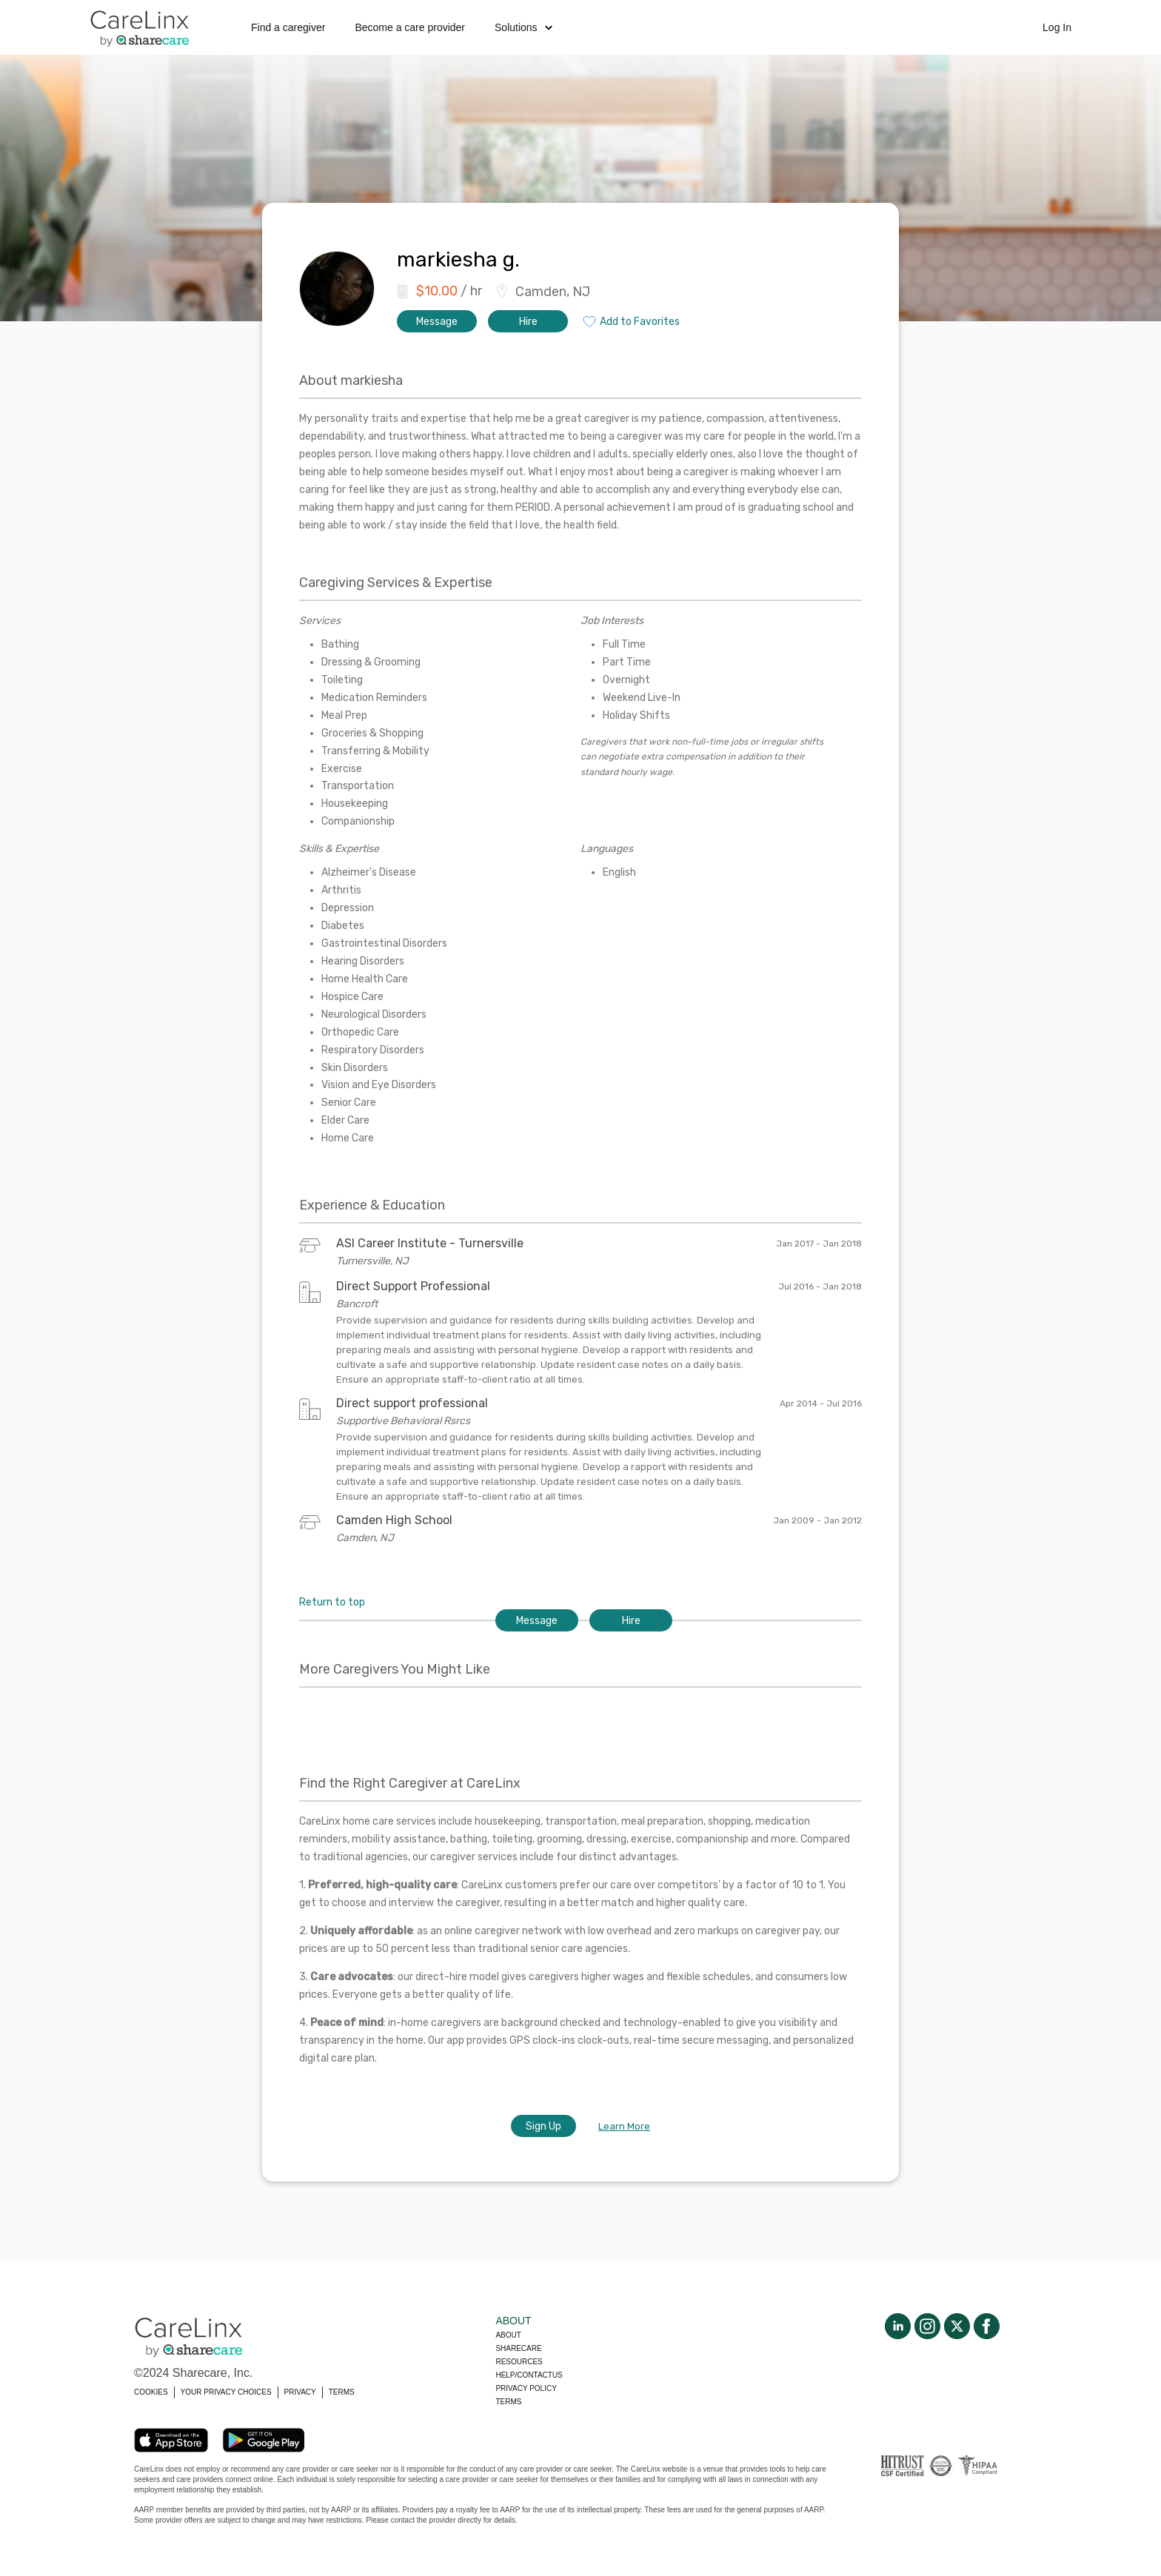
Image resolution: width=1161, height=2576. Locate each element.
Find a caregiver (288, 27)
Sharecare (518, 2348)
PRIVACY (300, 2392)
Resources (518, 2362)
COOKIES (151, 2392)
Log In (1057, 27)
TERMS (342, 2392)
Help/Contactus (528, 2375)
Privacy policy (525, 2388)
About (508, 2335)
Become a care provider (410, 27)
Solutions (523, 27)
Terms (508, 2402)
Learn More (624, 2126)
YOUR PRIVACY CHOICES (226, 2392)
